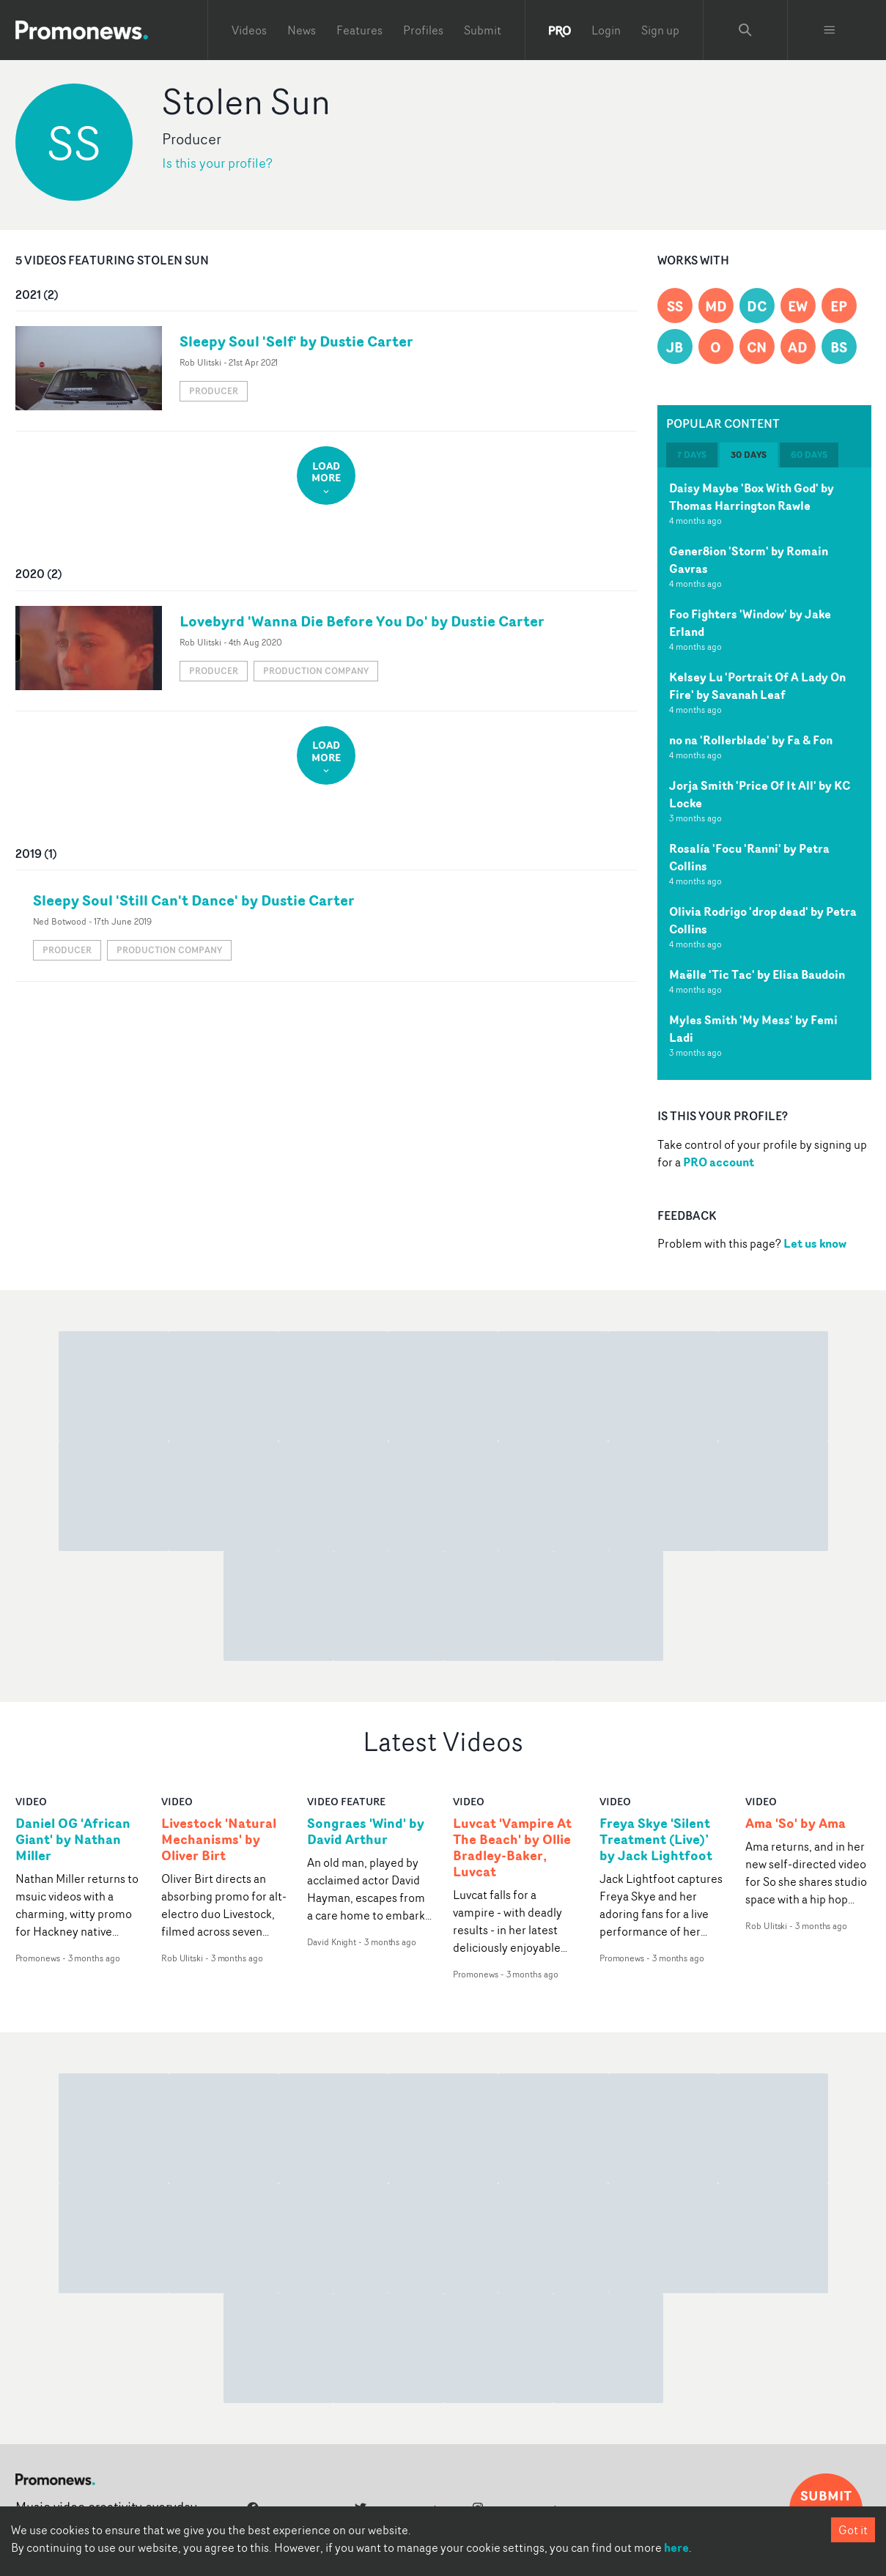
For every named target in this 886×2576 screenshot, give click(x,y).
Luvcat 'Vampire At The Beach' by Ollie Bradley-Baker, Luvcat (512, 1848)
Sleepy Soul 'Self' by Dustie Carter (296, 341)
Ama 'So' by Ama (795, 1824)
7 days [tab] (691, 454)
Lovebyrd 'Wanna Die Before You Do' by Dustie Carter (362, 621)
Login (606, 30)
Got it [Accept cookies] (853, 2530)
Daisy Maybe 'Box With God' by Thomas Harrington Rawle (751, 496)
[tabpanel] (764, 773)
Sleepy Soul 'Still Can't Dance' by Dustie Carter (194, 900)
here (676, 2547)
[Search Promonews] (745, 30)
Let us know (814, 1243)
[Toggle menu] (829, 30)
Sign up (660, 30)
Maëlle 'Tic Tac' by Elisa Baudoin (757, 974)
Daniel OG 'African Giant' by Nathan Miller (72, 1840)
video (31, 1801)
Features (359, 30)
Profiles (423, 30)
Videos (249, 30)
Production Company (316, 671)
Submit (482, 30)
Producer (213, 391)
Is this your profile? (217, 163)
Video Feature (346, 1801)
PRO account (718, 1162)
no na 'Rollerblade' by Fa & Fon (751, 740)
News (301, 30)
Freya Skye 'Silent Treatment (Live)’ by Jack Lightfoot (655, 1840)
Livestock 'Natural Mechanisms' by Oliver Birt (218, 1840)
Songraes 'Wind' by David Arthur (365, 1832)
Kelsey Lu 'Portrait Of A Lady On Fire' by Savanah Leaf (757, 685)
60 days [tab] (809, 454)
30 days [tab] (749, 454)
